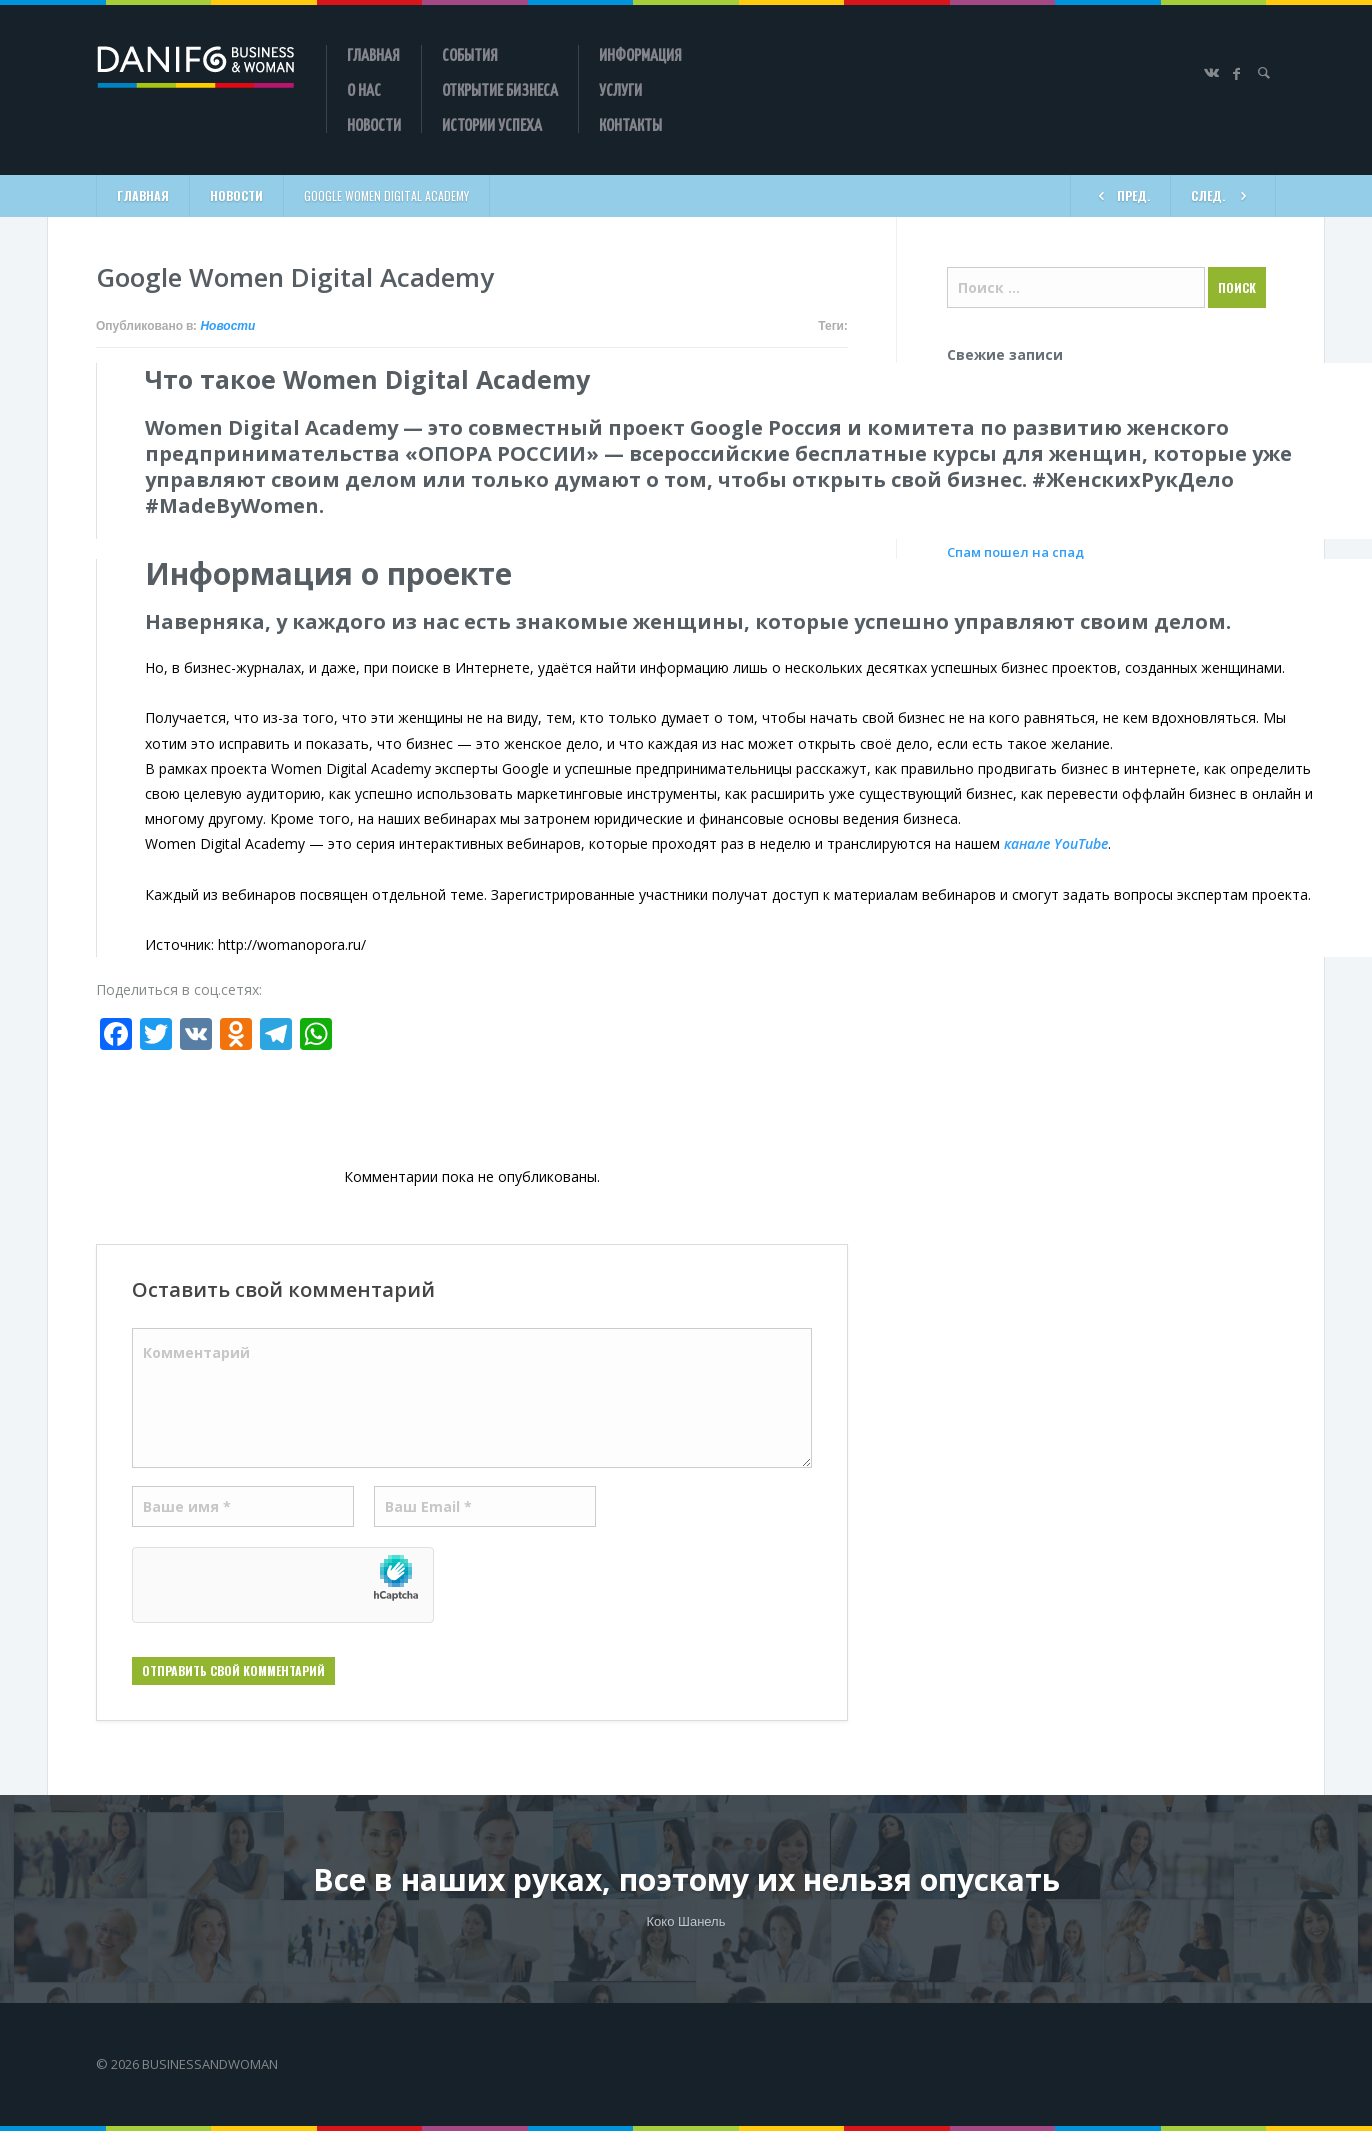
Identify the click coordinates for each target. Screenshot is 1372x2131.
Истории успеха (492, 124)
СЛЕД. (1223, 194)
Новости (374, 124)
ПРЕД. (1120, 194)
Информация (640, 54)
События (470, 54)
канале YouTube (1056, 843)
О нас (364, 89)
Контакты (630, 124)
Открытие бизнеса (500, 89)
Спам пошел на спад (1015, 552)
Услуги (620, 89)
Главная (373, 54)
